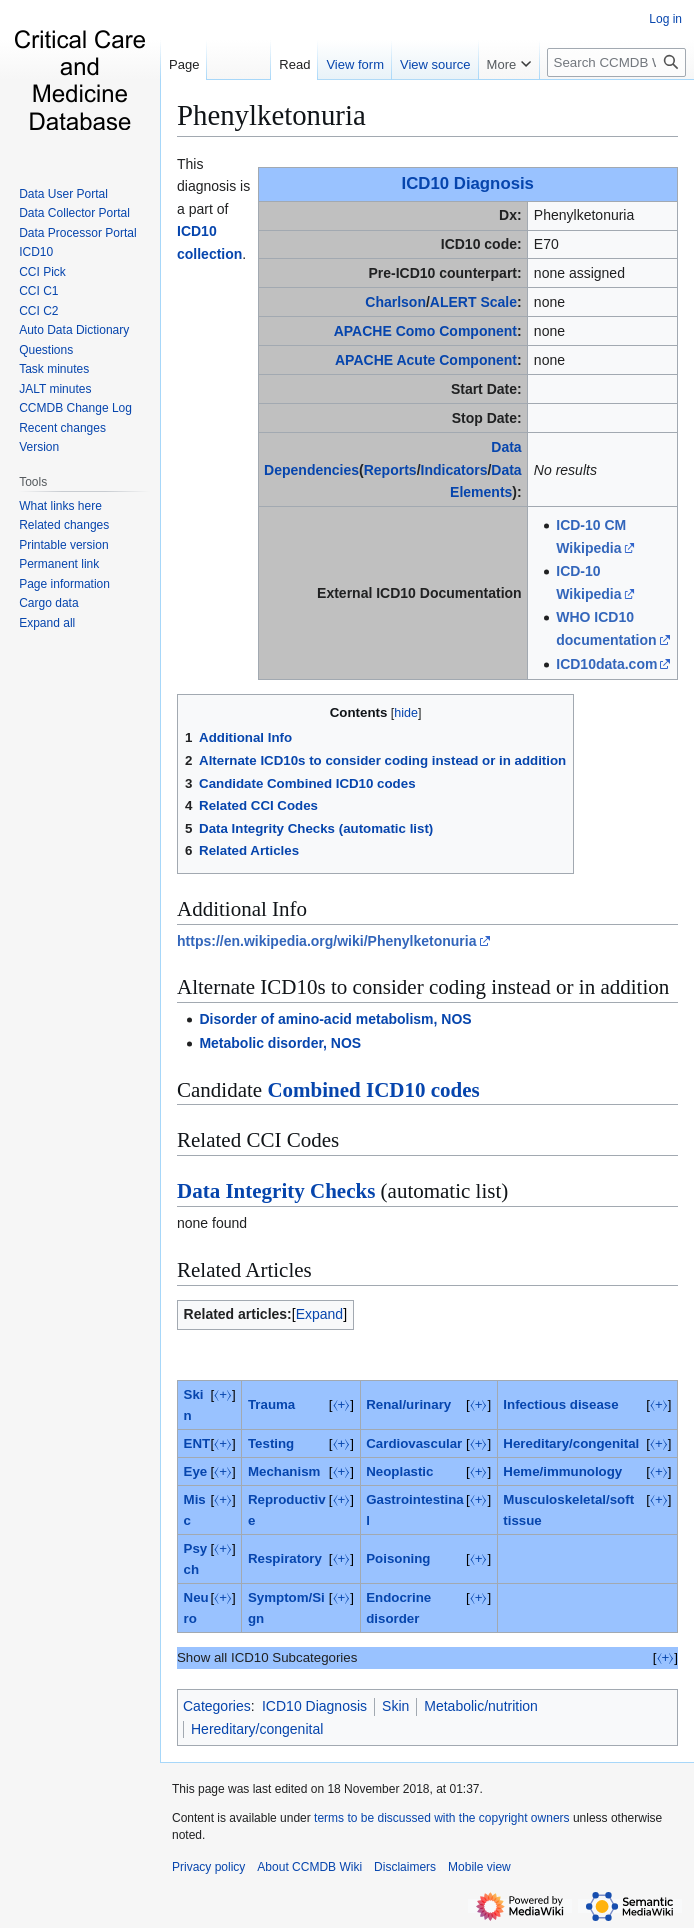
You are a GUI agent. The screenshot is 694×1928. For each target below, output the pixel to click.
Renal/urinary (408, 1404)
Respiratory (285, 1558)
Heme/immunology (562, 1471)
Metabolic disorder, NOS (280, 1043)
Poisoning (398, 1558)
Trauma (271, 1404)
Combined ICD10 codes (373, 1090)
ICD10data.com (606, 664)
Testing (271, 1443)
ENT (197, 1443)
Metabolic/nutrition (481, 1706)
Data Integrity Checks (276, 1191)
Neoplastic (399, 1471)
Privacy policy (208, 1867)
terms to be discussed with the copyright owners (441, 1818)
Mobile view (479, 1867)
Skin (395, 1706)
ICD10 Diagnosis (468, 183)
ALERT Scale (473, 302)
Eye (196, 1471)
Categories (217, 1706)
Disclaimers (405, 1867)
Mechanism (284, 1471)
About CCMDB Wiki (309, 1867)
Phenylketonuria (271, 115)
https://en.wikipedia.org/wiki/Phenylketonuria (327, 941)
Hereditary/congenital (571, 1443)
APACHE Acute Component (426, 360)
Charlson (395, 302)
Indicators (454, 470)
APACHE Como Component (425, 331)
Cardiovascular (414, 1443)
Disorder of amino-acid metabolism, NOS (335, 1019)
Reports (390, 470)
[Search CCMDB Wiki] (616, 62)
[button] (47, 623)
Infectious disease (560, 1404)
